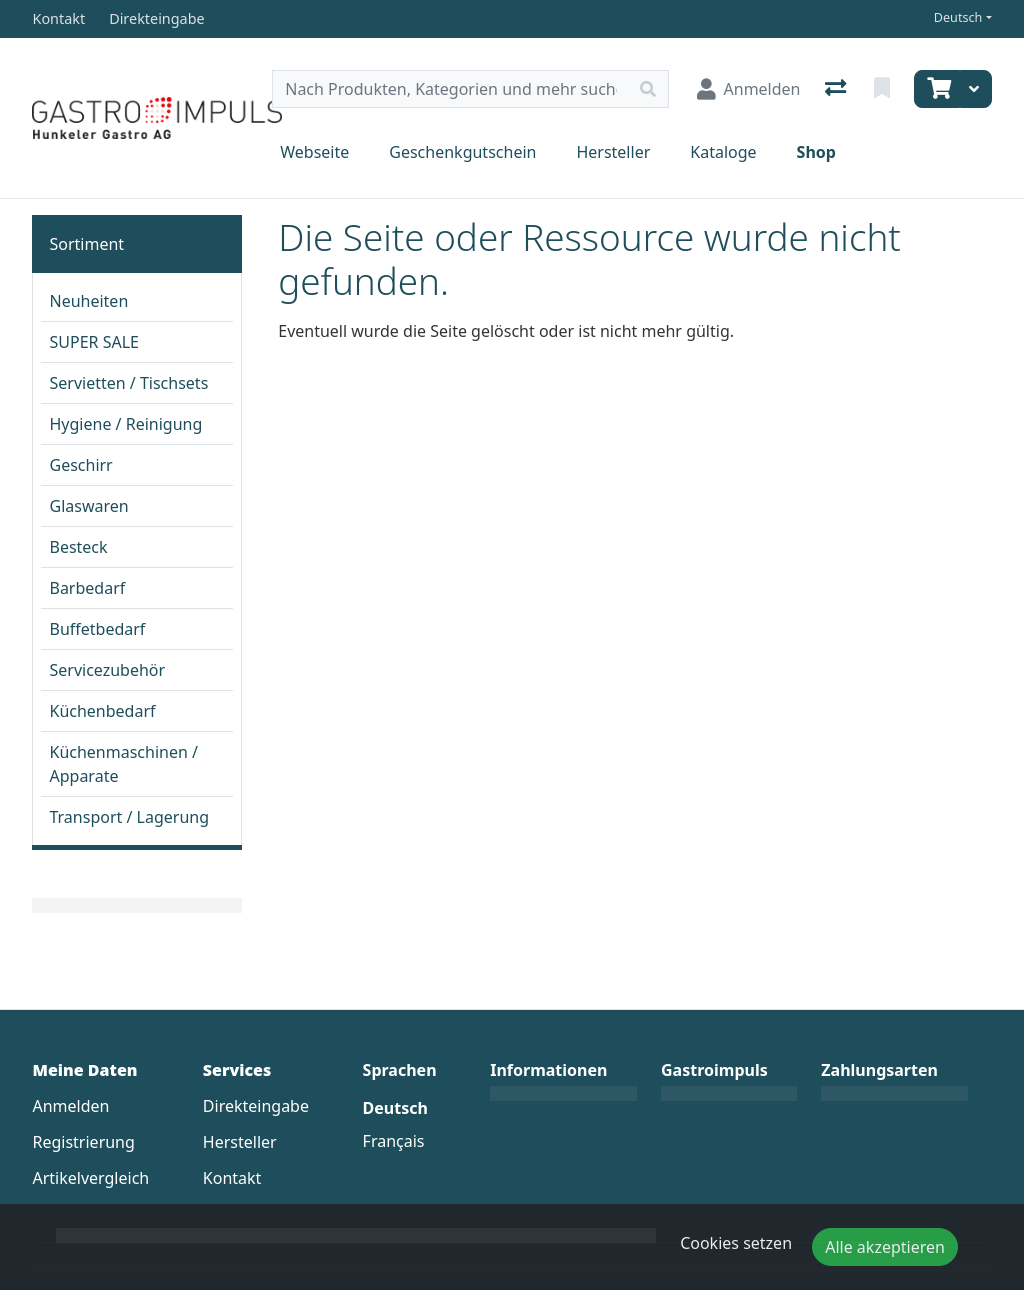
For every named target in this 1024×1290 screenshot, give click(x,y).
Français (394, 1141)
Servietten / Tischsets (128, 383)
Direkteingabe (256, 1106)
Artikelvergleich (90, 1178)
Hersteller (613, 152)
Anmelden (70, 1106)
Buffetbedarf (97, 629)
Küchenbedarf (102, 711)
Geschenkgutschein (462, 152)
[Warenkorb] (937, 89)
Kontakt (232, 1178)
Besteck (78, 547)
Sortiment (86, 244)
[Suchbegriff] (450, 89)
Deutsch (958, 17)
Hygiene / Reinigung (125, 424)
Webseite (314, 152)
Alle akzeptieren (885, 1247)
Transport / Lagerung (129, 817)
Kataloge (723, 152)
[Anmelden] (749, 89)
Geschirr (80, 465)
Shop (816, 152)
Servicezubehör (107, 670)
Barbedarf (87, 588)
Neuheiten (88, 301)
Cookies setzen (736, 1243)
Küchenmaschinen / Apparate (123, 764)
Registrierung (83, 1142)
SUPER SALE (93, 342)
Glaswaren (88, 506)
